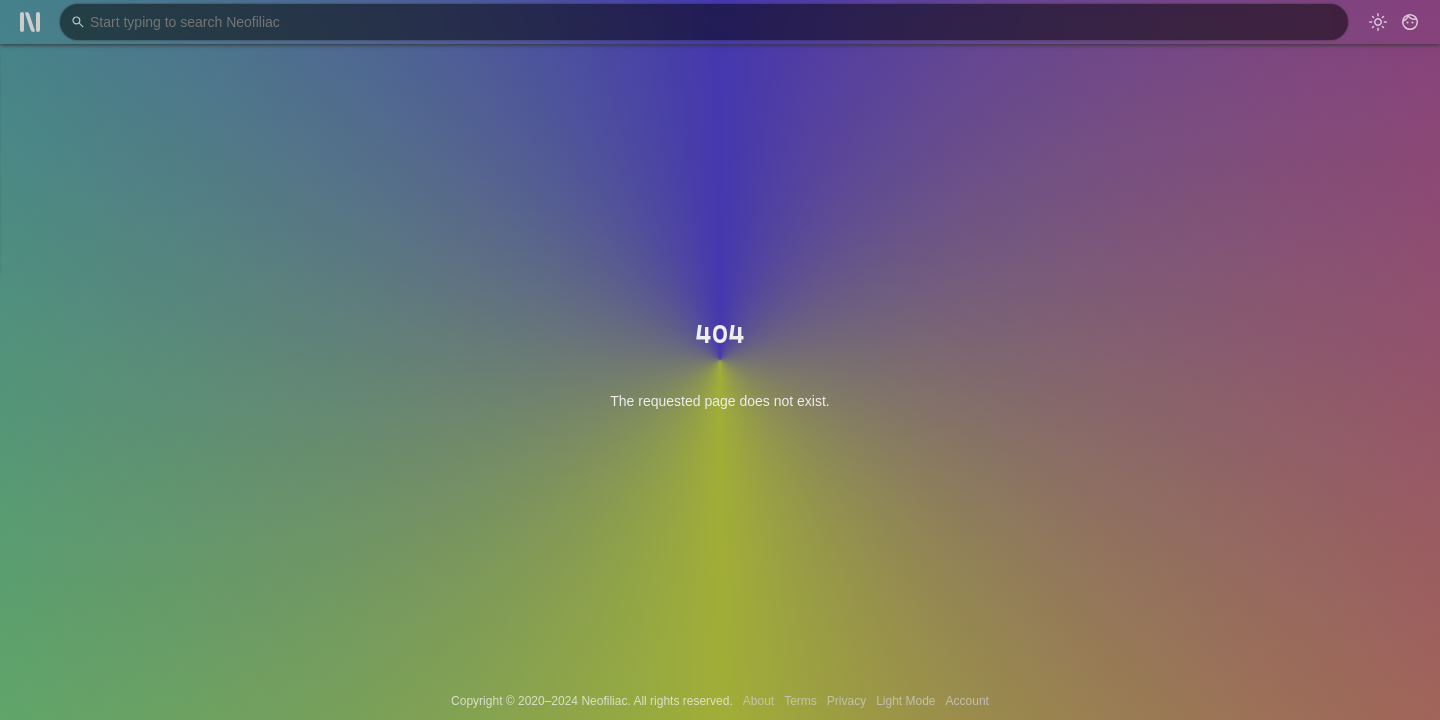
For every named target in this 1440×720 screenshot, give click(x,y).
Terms (800, 701)
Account (967, 701)
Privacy (846, 701)
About (758, 701)
